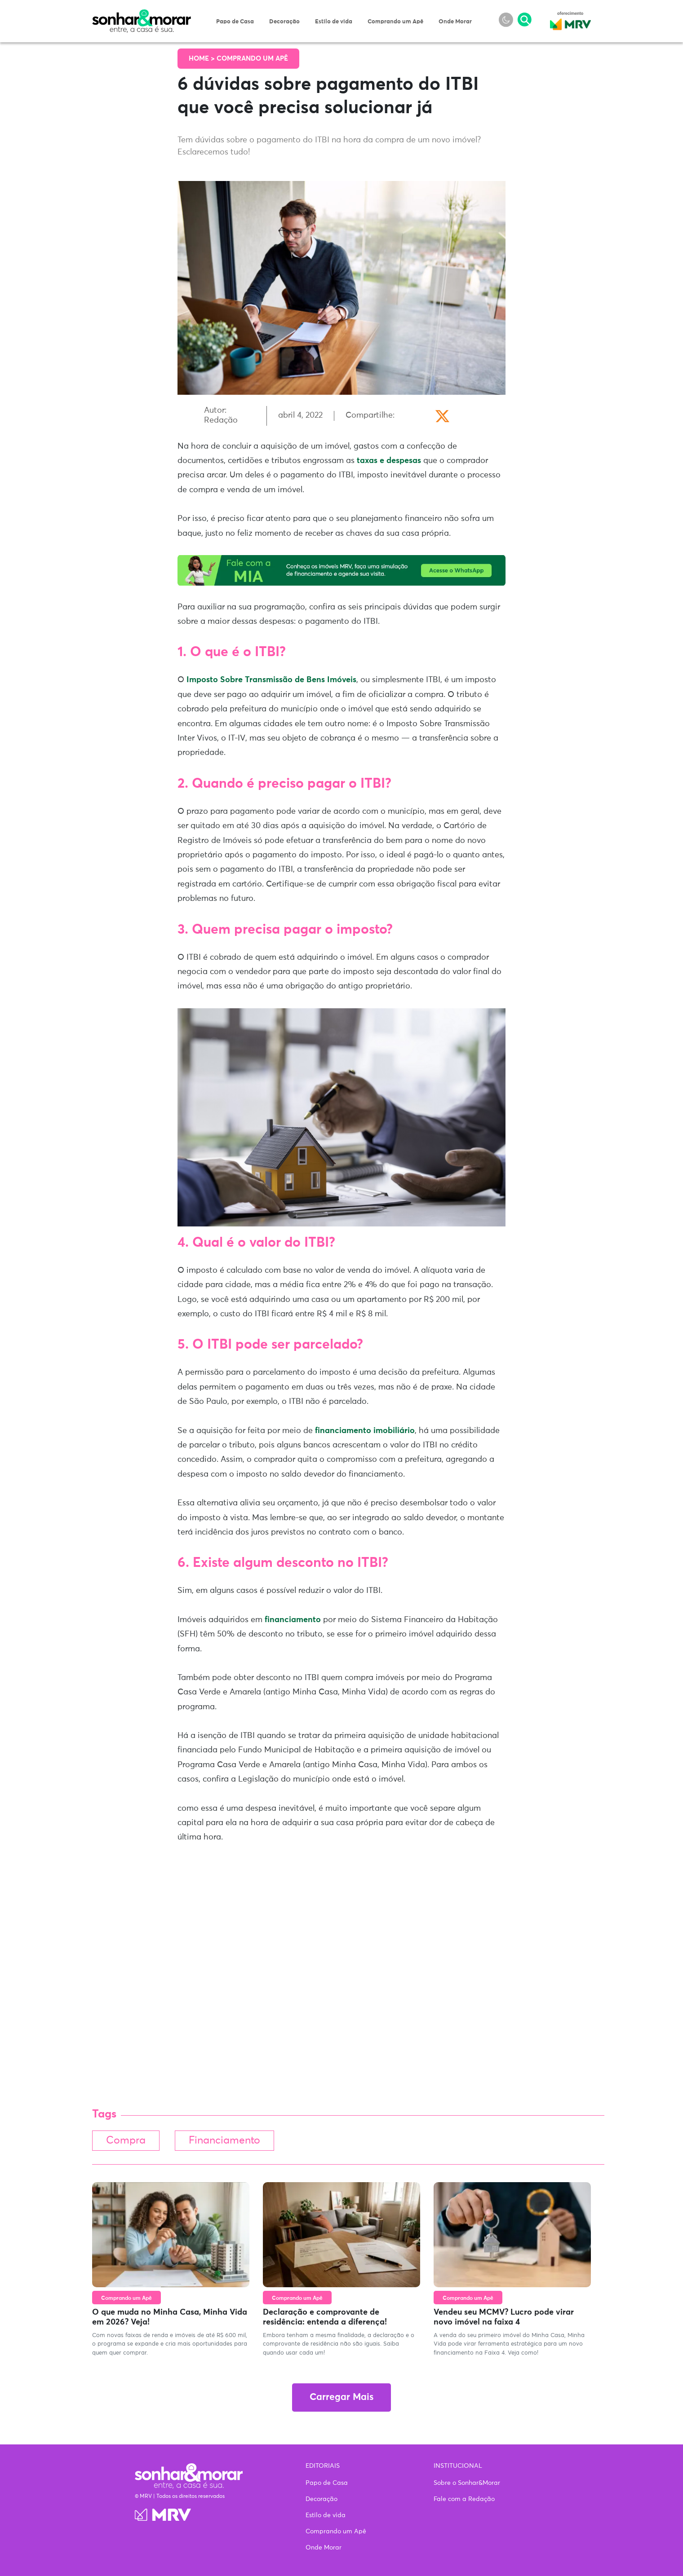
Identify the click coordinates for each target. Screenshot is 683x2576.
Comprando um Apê (395, 22)
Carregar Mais (341, 2397)
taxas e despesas (389, 461)
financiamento (293, 1620)
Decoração (284, 22)
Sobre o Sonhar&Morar (467, 2483)
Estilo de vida (333, 22)
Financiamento (224, 2140)
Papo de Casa (235, 22)
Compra (126, 2140)
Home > (203, 58)
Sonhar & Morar (141, 14)
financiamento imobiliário (365, 1431)
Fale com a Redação (464, 2499)
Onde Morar (455, 22)
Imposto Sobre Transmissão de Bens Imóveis (271, 680)
